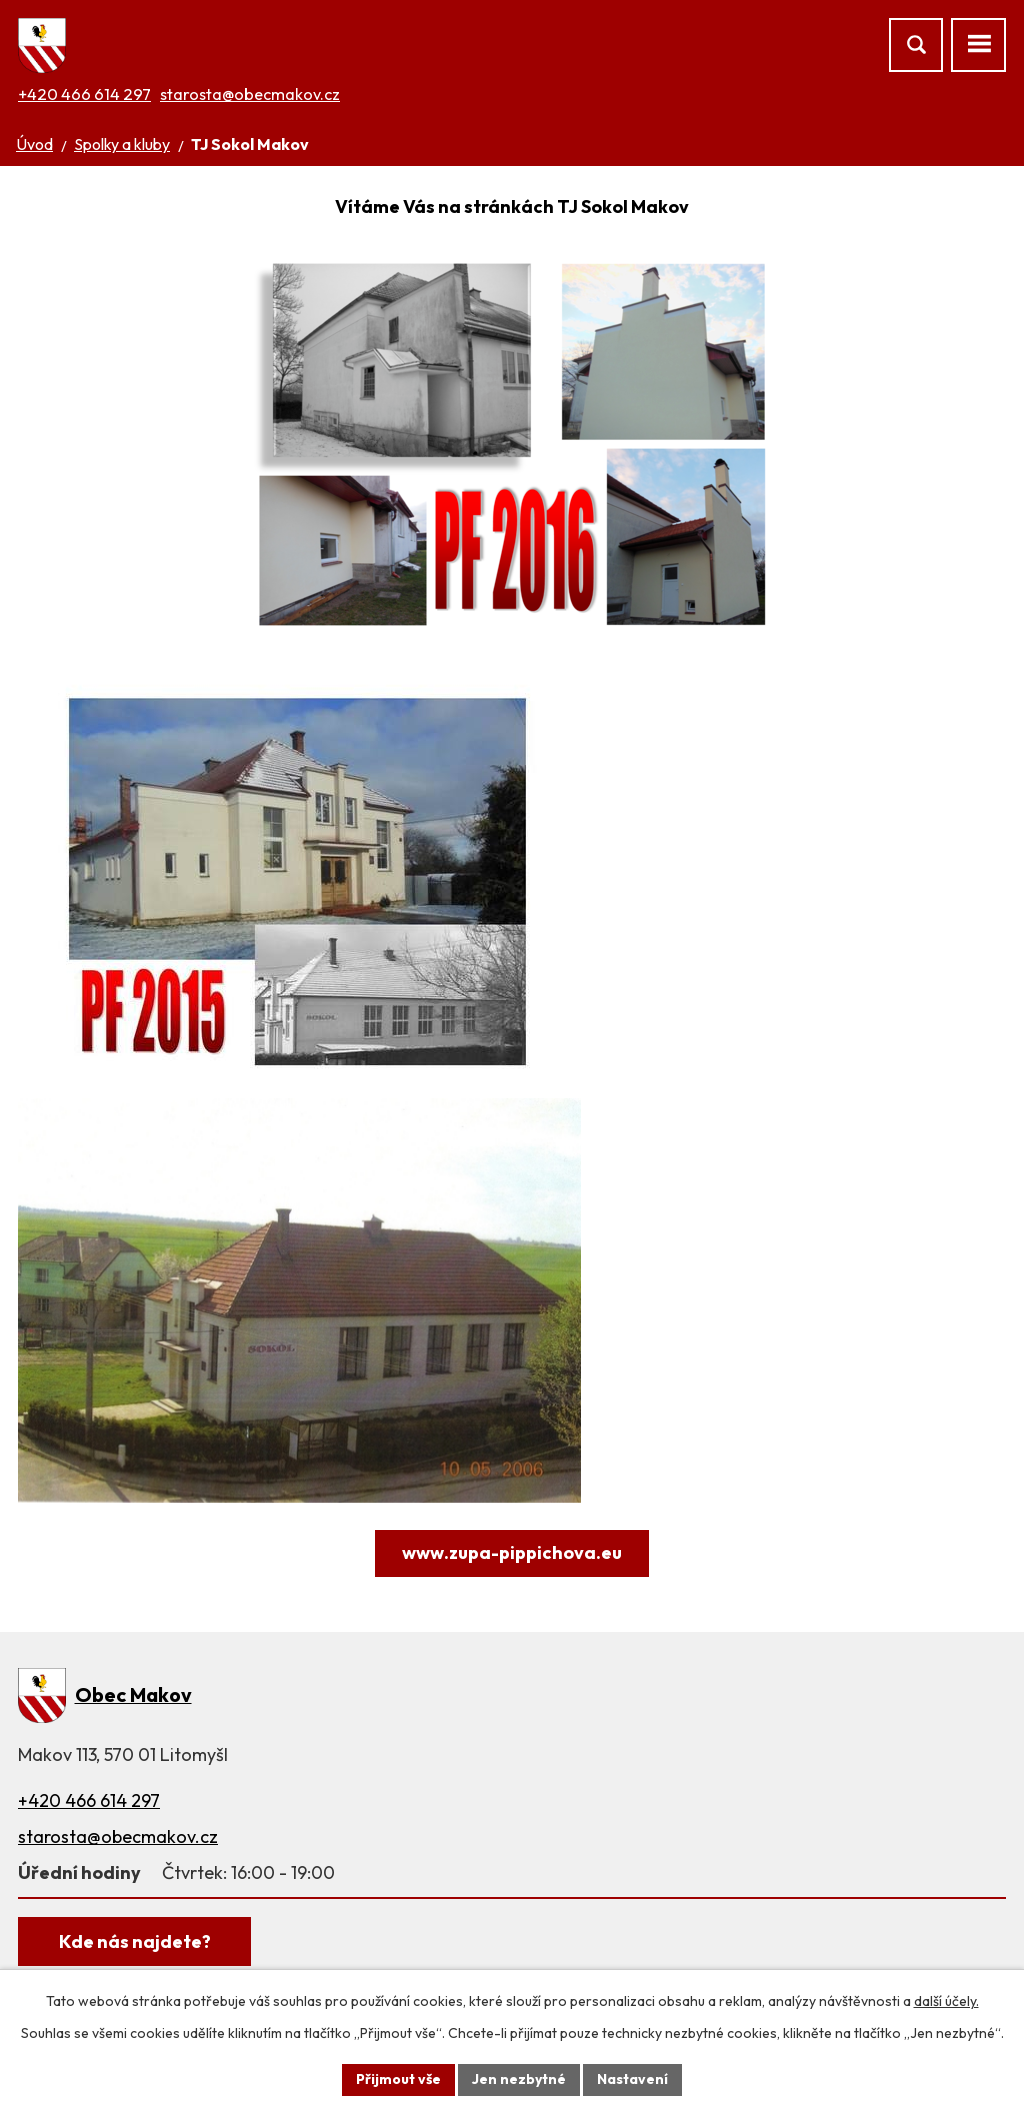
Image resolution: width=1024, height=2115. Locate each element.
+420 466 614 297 (84, 94)
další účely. (946, 2001)
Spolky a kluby (122, 144)
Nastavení (632, 2079)
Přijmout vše (398, 2079)
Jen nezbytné (519, 2079)
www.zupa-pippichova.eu (512, 1552)
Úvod (34, 144)
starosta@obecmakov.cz (250, 94)
